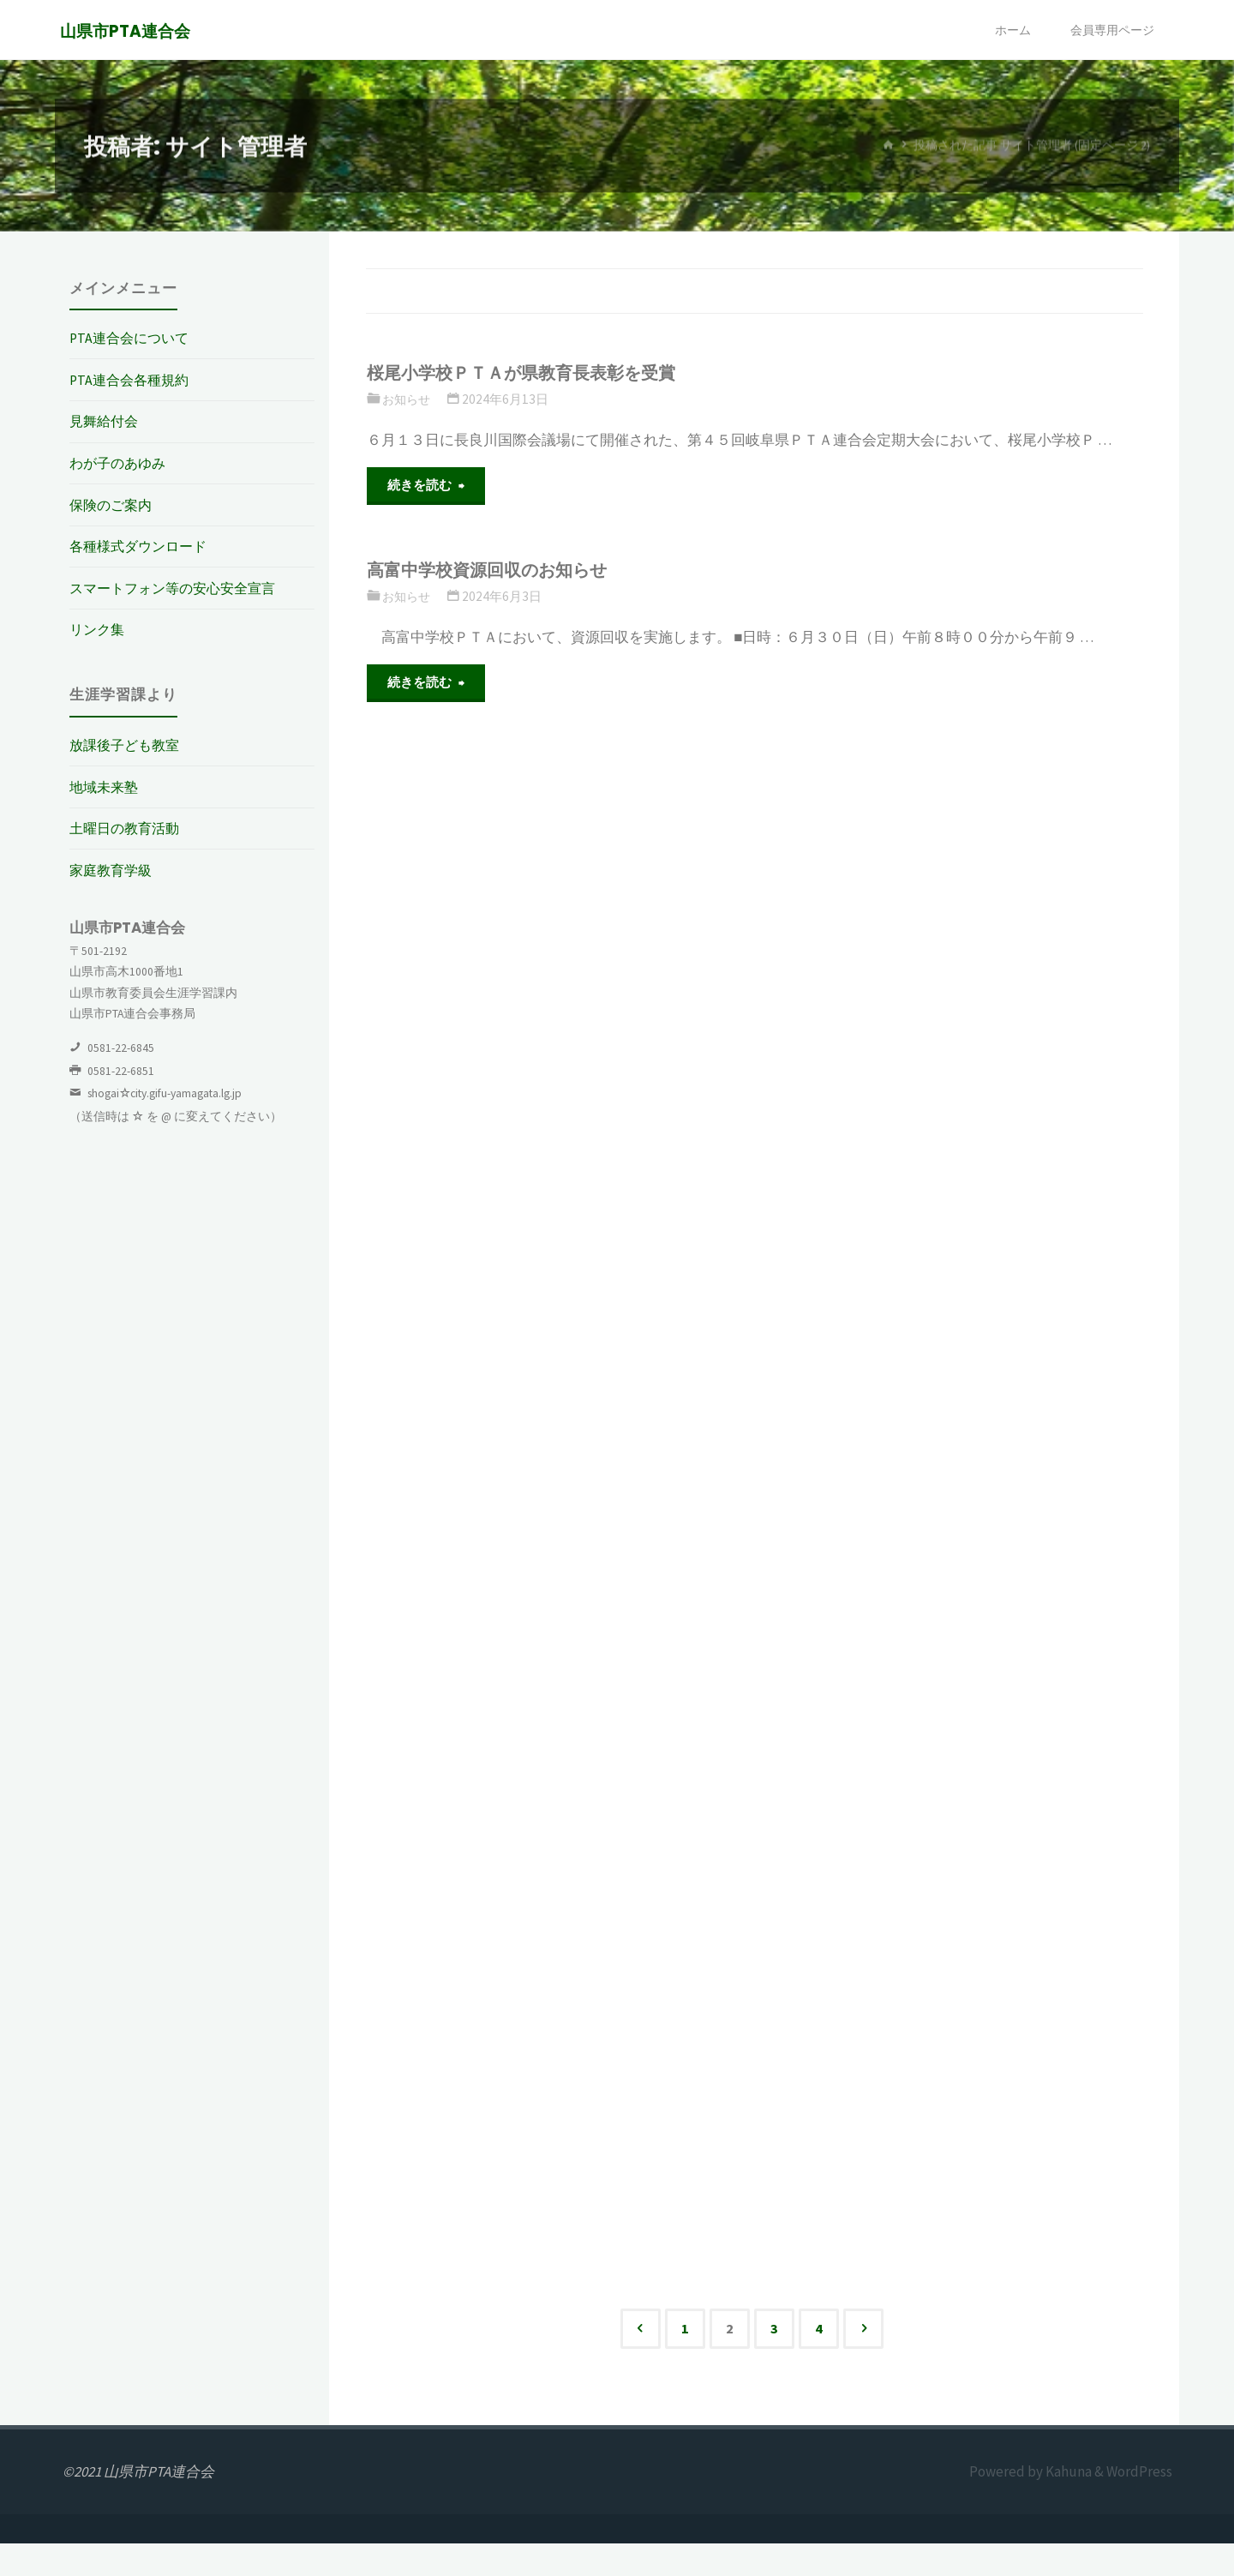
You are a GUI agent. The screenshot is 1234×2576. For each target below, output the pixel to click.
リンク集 (98, 629)
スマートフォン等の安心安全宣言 (178, 588)
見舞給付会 (105, 420)
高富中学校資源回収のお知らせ (500, 572)
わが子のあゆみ (120, 462)
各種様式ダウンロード (142, 546)
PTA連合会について (132, 337)
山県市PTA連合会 (128, 31)
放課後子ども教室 (127, 745)
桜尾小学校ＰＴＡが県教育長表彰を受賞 (537, 372)
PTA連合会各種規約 (132, 379)
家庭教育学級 (113, 870)
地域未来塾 (105, 787)
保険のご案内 (113, 504)
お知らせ (408, 399)
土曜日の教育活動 (127, 828)
